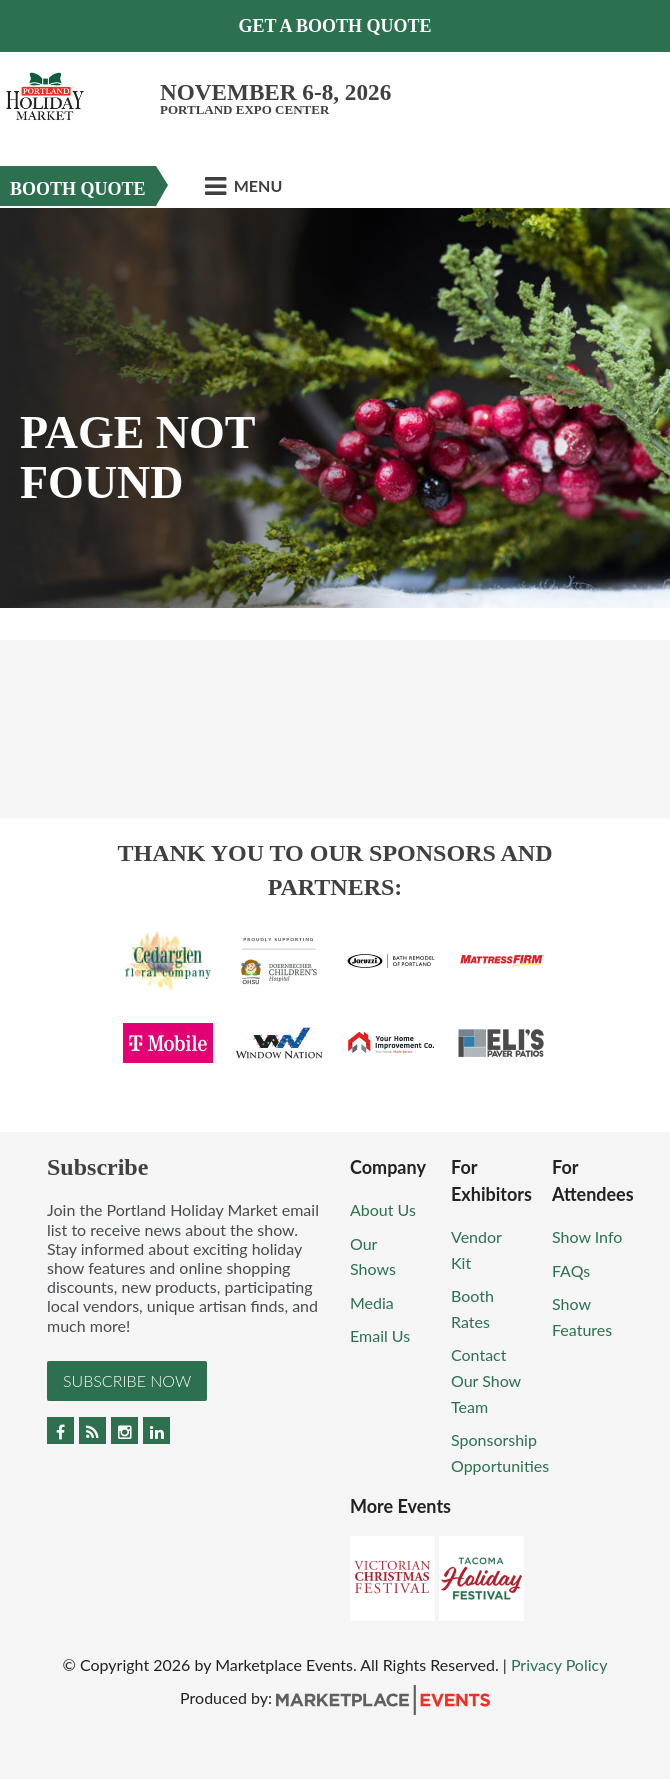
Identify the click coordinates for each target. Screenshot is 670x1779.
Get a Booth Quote (334, 26)
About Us (383, 1209)
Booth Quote (78, 189)
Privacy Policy (559, 1664)
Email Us (380, 1335)
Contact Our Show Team (486, 1380)
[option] (335, 408)
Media (372, 1302)
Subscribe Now (127, 1380)
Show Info (587, 1236)
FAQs (571, 1270)
